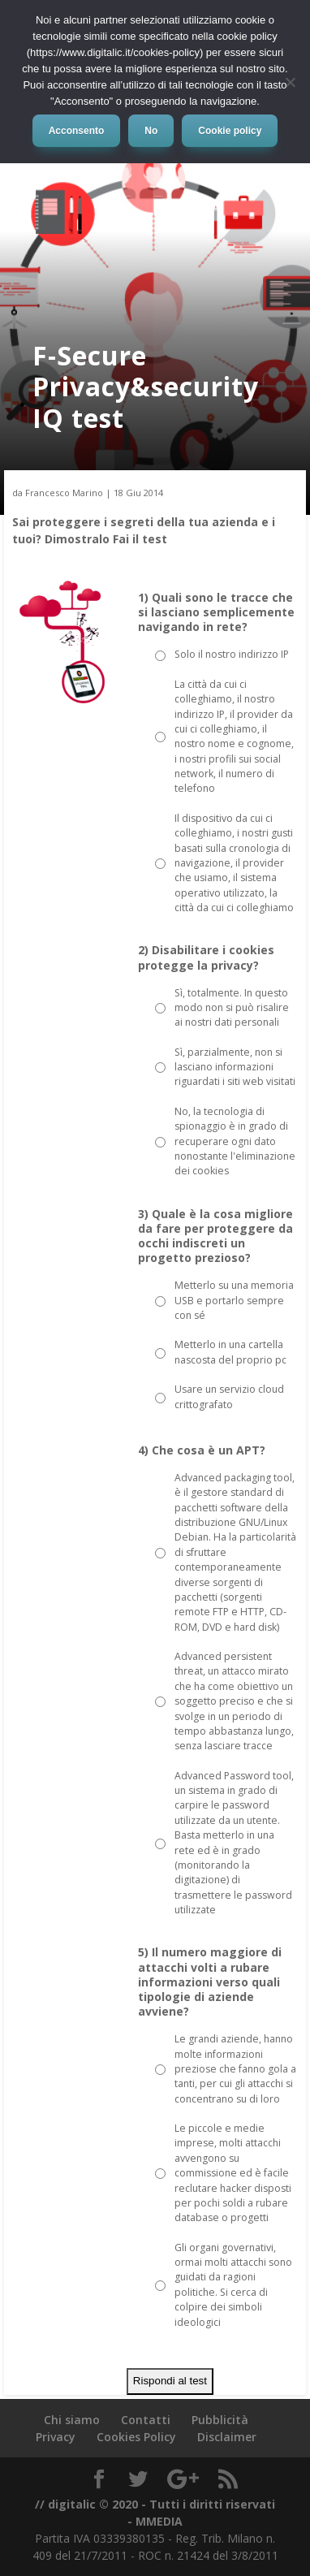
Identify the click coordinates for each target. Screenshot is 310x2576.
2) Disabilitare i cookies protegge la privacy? (206, 957)
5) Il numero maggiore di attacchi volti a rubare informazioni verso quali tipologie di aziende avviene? (210, 1982)
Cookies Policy (136, 2436)
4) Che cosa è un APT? (201, 1450)
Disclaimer (226, 2436)
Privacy (55, 2436)
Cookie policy (229, 130)
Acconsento (77, 130)
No (150, 130)
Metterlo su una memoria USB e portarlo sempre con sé (234, 1300)
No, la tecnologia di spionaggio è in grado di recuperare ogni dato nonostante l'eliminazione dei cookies (234, 1141)
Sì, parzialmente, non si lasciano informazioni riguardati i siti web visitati (234, 1067)
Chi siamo (72, 2419)
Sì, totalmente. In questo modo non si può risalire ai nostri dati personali (231, 1008)
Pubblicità (220, 2419)
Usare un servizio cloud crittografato (229, 1396)
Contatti (145, 2419)
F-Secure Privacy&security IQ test (145, 386)
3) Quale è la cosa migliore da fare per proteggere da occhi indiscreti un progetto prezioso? (215, 1236)
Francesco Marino (64, 492)
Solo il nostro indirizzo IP (231, 654)
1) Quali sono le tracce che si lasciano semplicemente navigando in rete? (216, 612)
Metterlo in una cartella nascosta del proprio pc (230, 1352)
